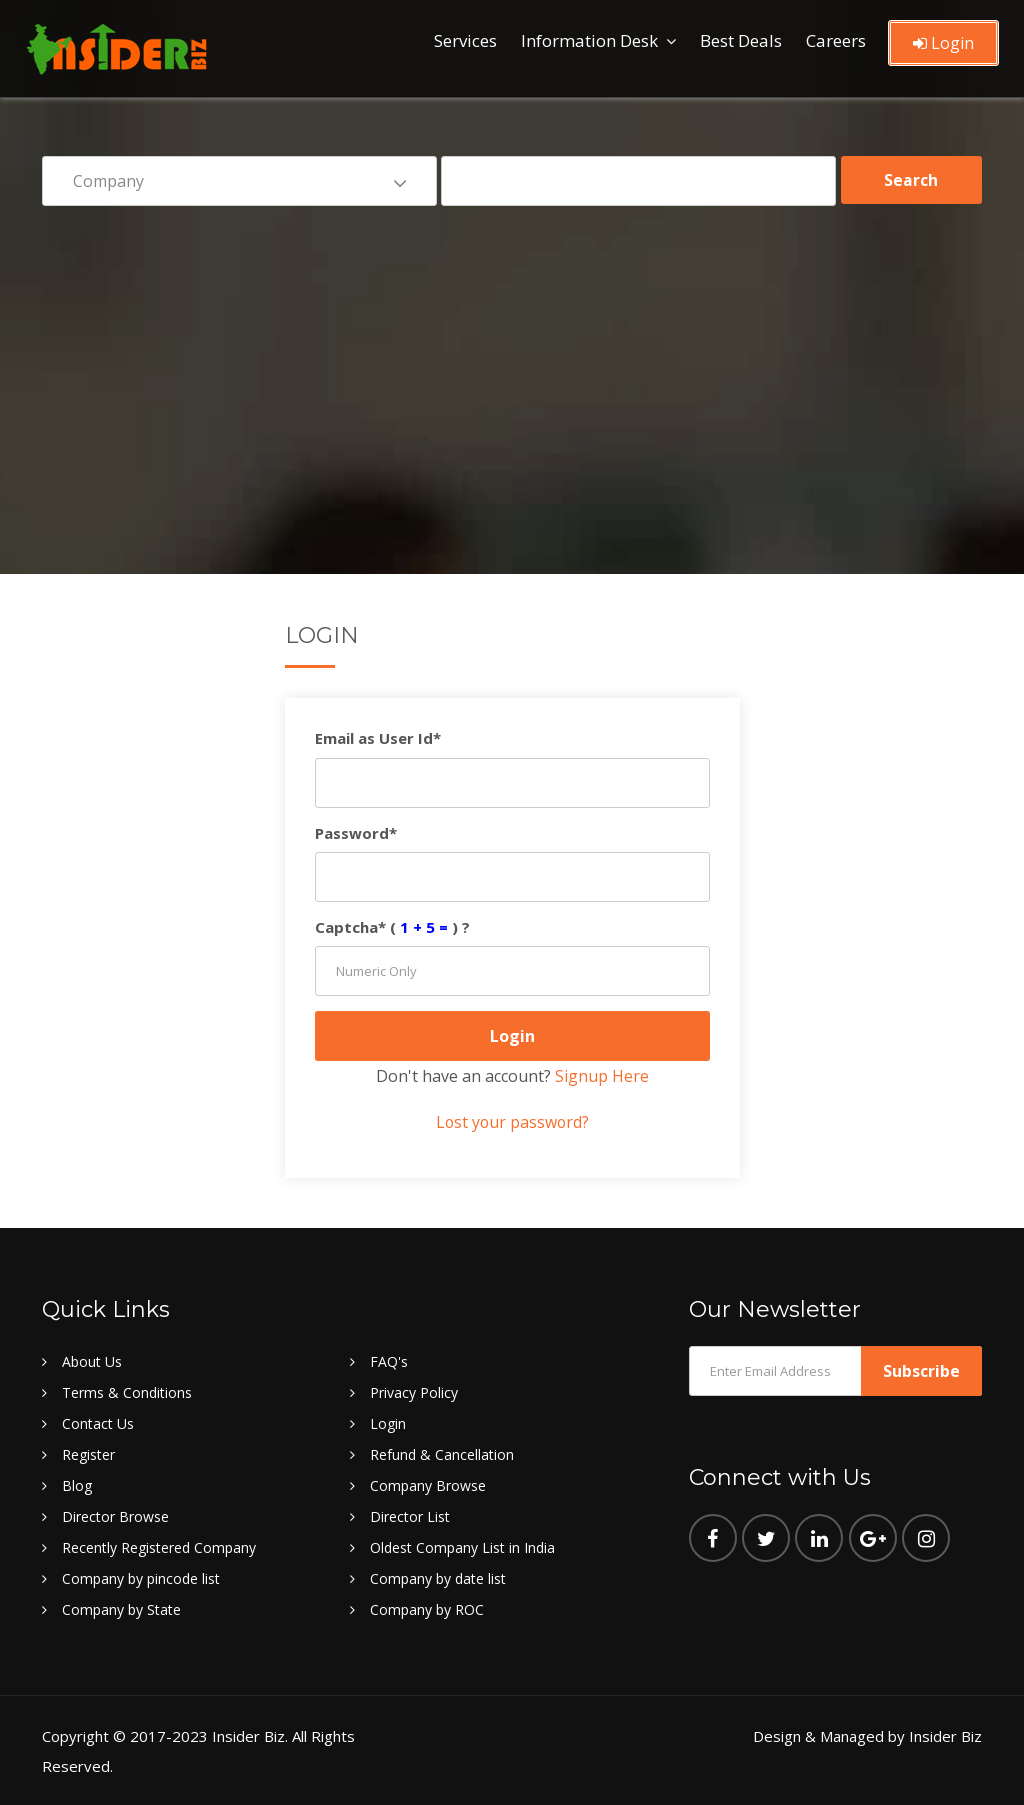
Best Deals (741, 40)
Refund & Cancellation (442, 1453)
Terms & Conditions (127, 1391)
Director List (410, 1515)
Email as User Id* (378, 738)
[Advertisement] (512, 376)
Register (88, 1453)
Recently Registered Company (159, 1546)
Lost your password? (512, 1121)
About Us (92, 1360)
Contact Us (98, 1422)
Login (943, 43)
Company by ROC (427, 1608)
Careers (836, 40)
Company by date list (438, 1577)
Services (465, 40)
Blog (77, 1484)
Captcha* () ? (392, 927)
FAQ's (389, 1360)
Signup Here (602, 1076)
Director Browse (115, 1515)
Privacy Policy (414, 1391)
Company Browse (428, 1484)
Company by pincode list (141, 1577)
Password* (356, 833)
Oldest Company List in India (462, 1546)
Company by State (121, 1608)
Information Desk (589, 40)
